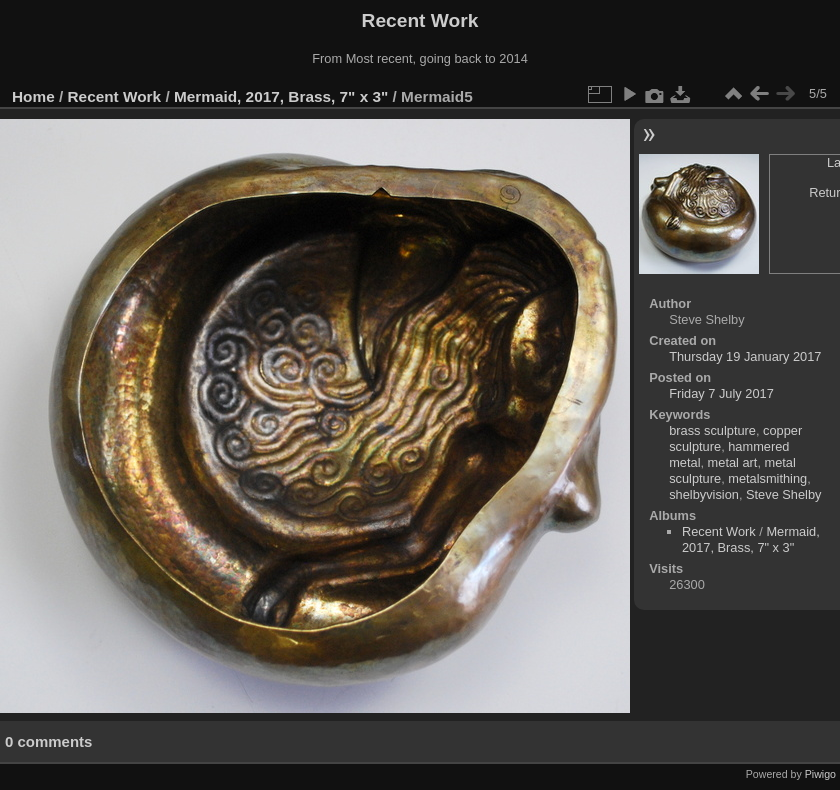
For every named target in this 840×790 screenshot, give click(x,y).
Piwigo (820, 774)
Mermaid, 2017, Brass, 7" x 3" (281, 96)
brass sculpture (712, 430)
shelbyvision (704, 494)
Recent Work (115, 96)
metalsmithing (767, 478)
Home (33, 96)
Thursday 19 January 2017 (745, 356)
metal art (733, 462)
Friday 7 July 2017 (721, 393)
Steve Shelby (783, 494)
